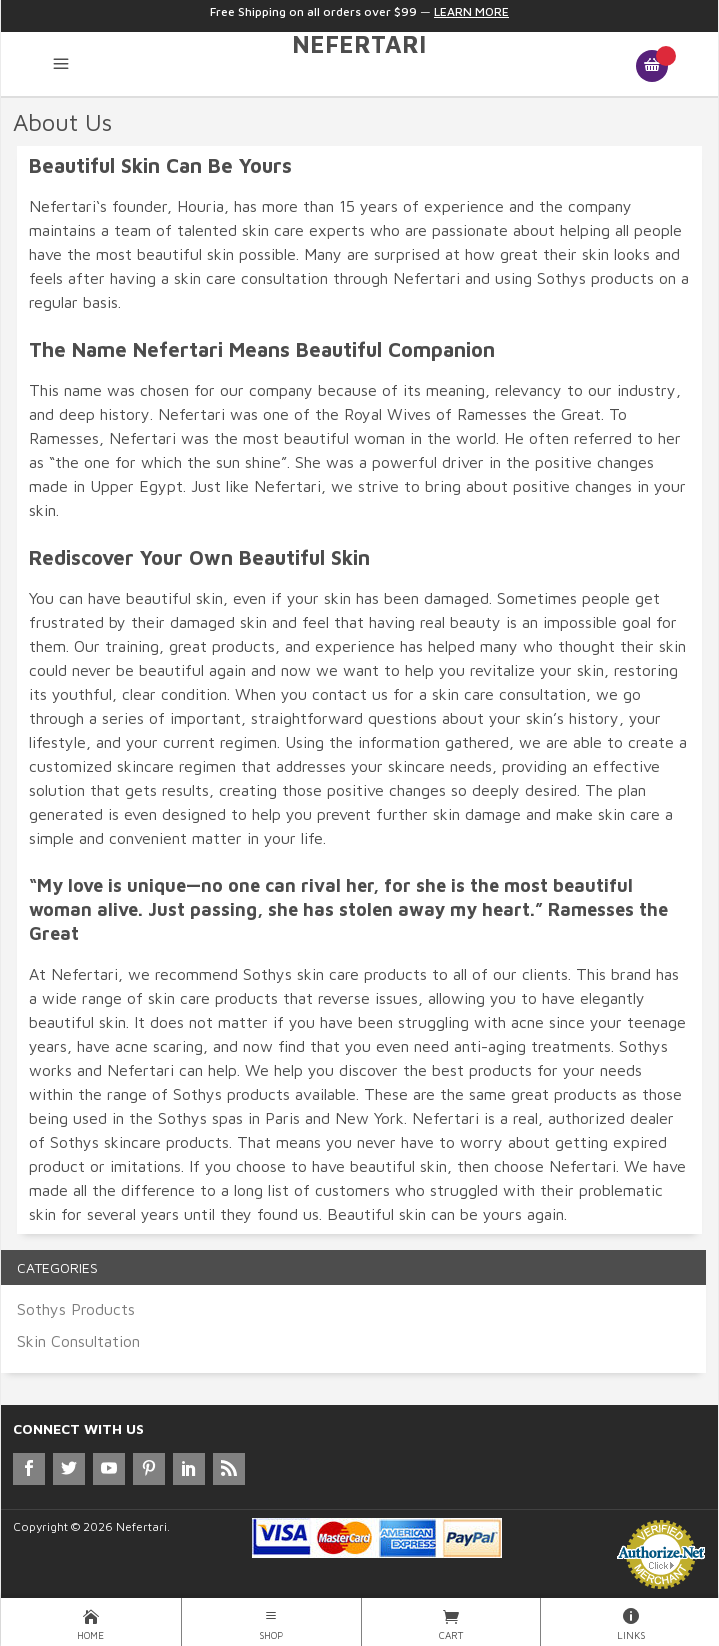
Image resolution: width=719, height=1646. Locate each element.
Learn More (471, 11)
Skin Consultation (78, 1341)
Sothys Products (76, 1309)
